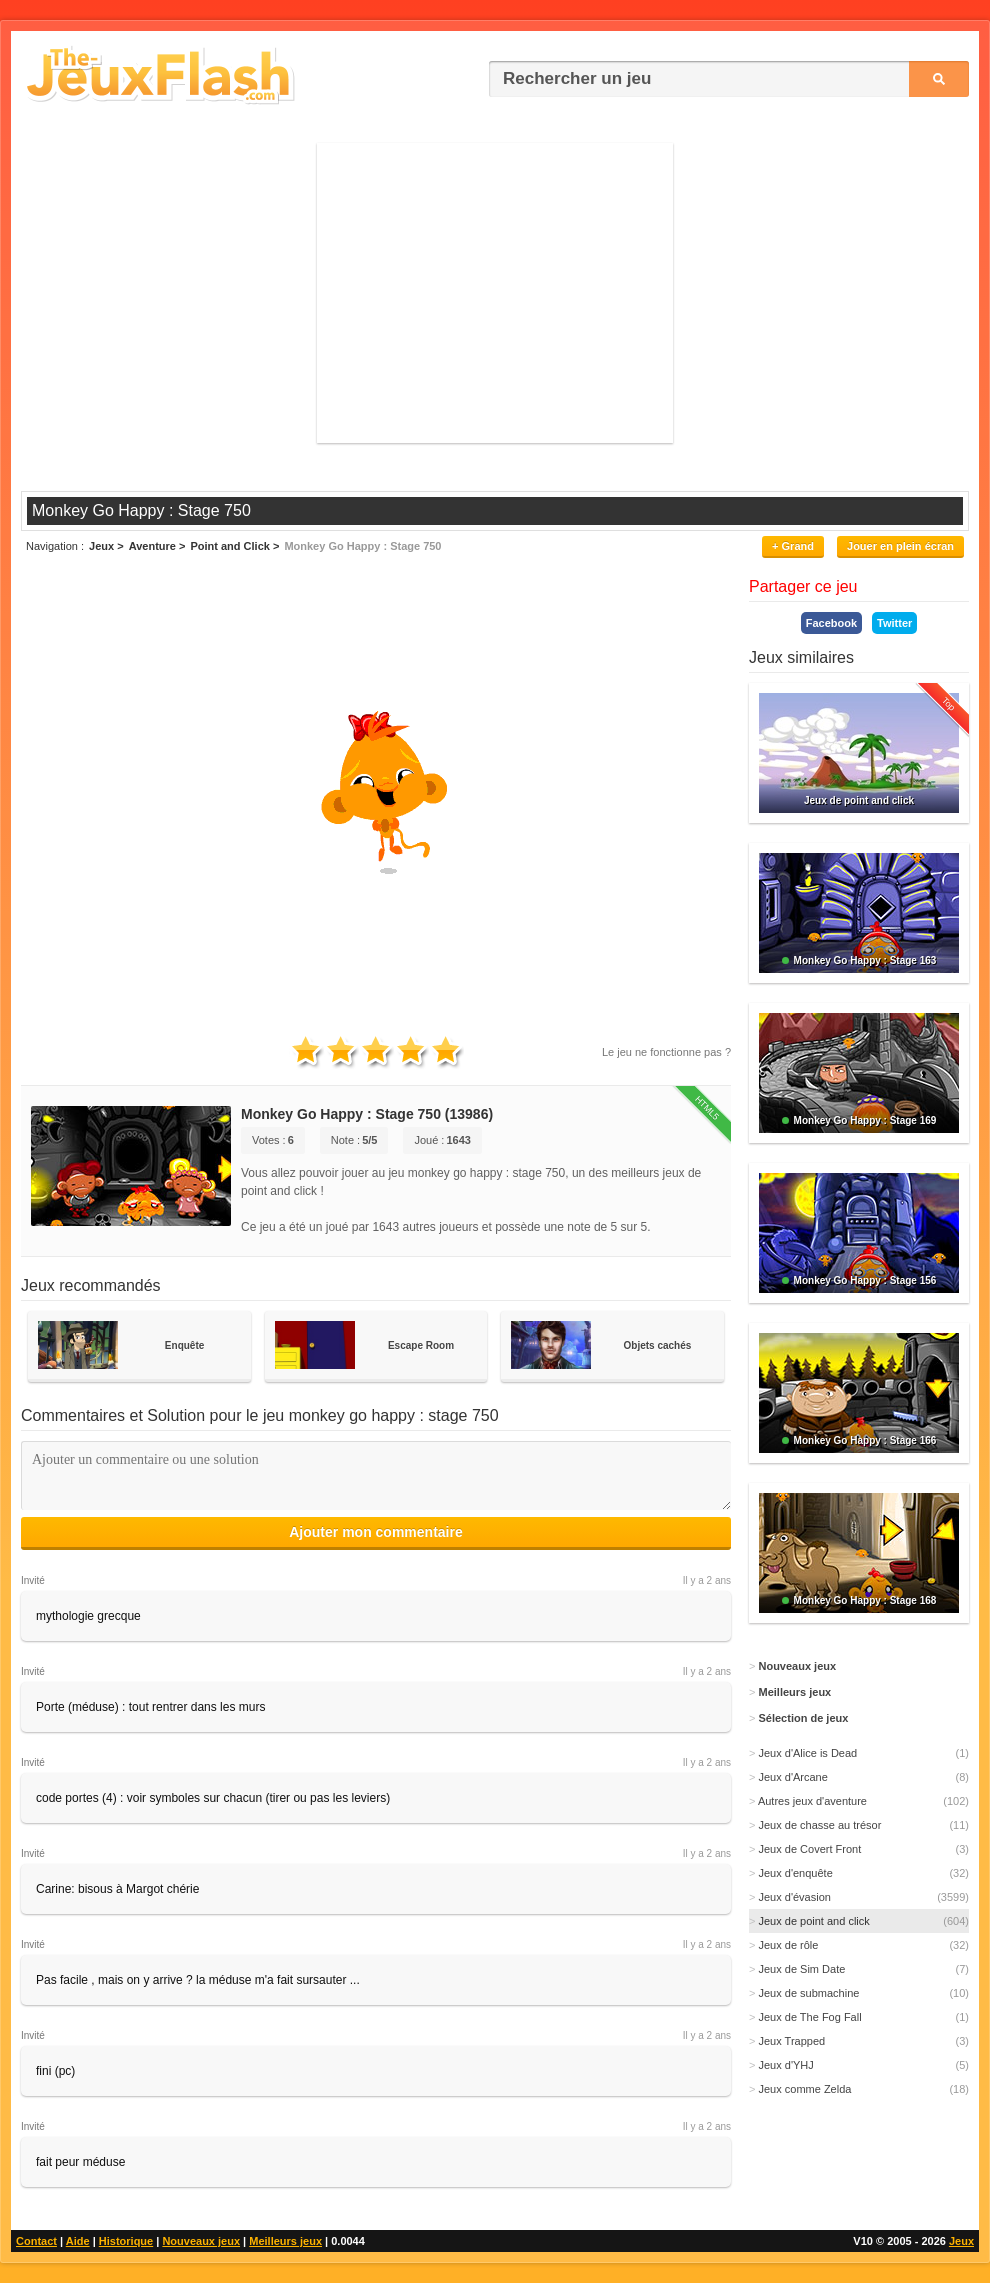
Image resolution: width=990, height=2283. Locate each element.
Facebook (831, 623)
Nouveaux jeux (201, 2241)
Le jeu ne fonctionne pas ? (666, 1052)
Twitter (894, 623)
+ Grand (793, 546)
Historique (126, 2241)
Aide (78, 2241)
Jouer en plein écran (900, 546)
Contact (36, 2241)
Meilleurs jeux (285, 2241)
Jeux (961, 2241)
